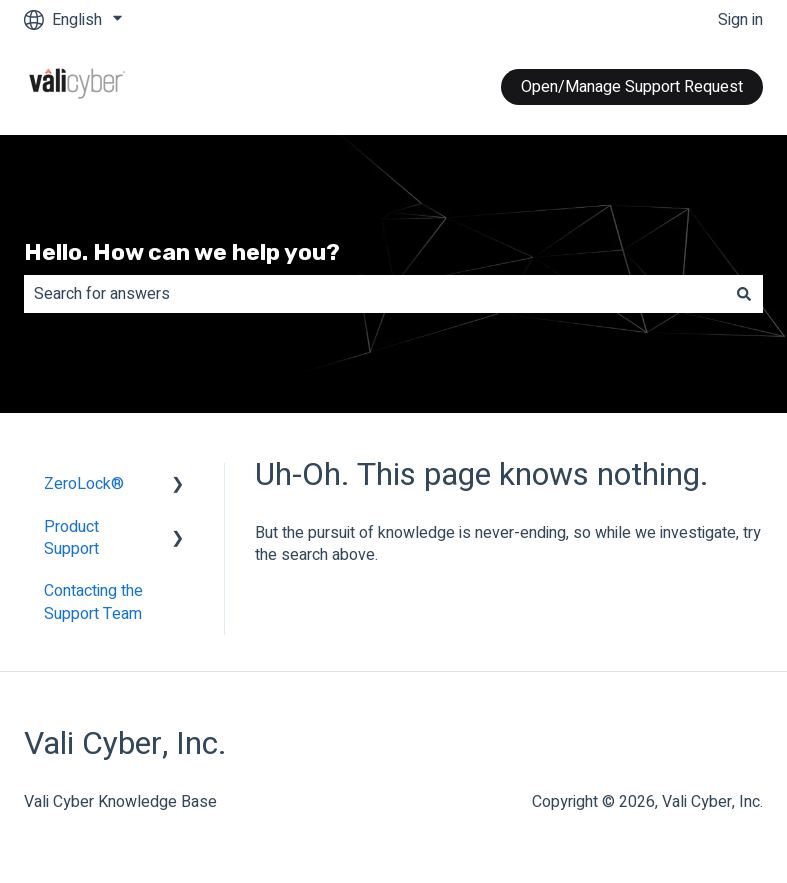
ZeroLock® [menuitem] (84, 484)
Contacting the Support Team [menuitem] (93, 602)
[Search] (744, 294)
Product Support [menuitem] (71, 538)
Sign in (740, 20)
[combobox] (374, 294)
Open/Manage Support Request (632, 87)
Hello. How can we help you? (182, 252)
